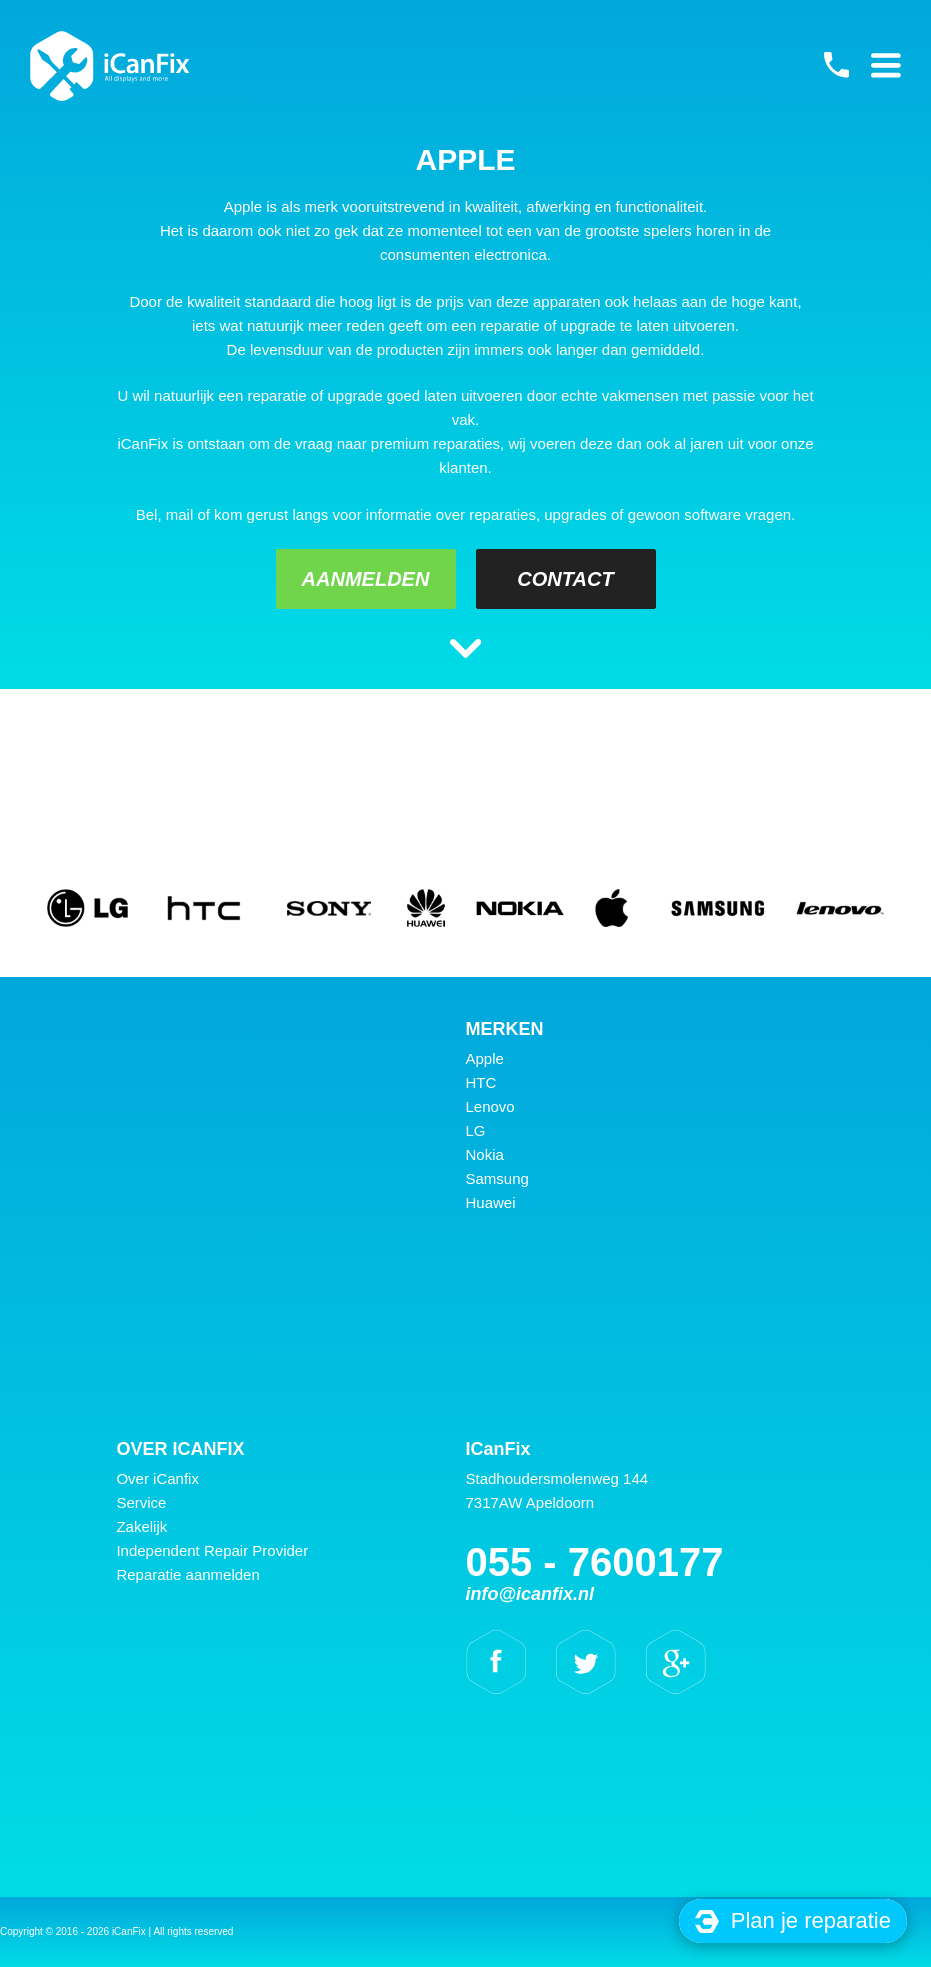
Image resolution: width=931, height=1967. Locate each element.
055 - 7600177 (836, 65)
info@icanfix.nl (530, 1594)
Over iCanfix (157, 1478)
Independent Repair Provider (212, 1550)
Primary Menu (886, 65)
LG (476, 1130)
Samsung (497, 1178)
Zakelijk (141, 1526)
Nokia (485, 1154)
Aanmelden (366, 579)
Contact (565, 579)
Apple (485, 1058)
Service (141, 1502)
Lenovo (490, 1106)
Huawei (491, 1202)
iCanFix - (110, 66)
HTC (481, 1082)
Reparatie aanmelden (187, 1574)
